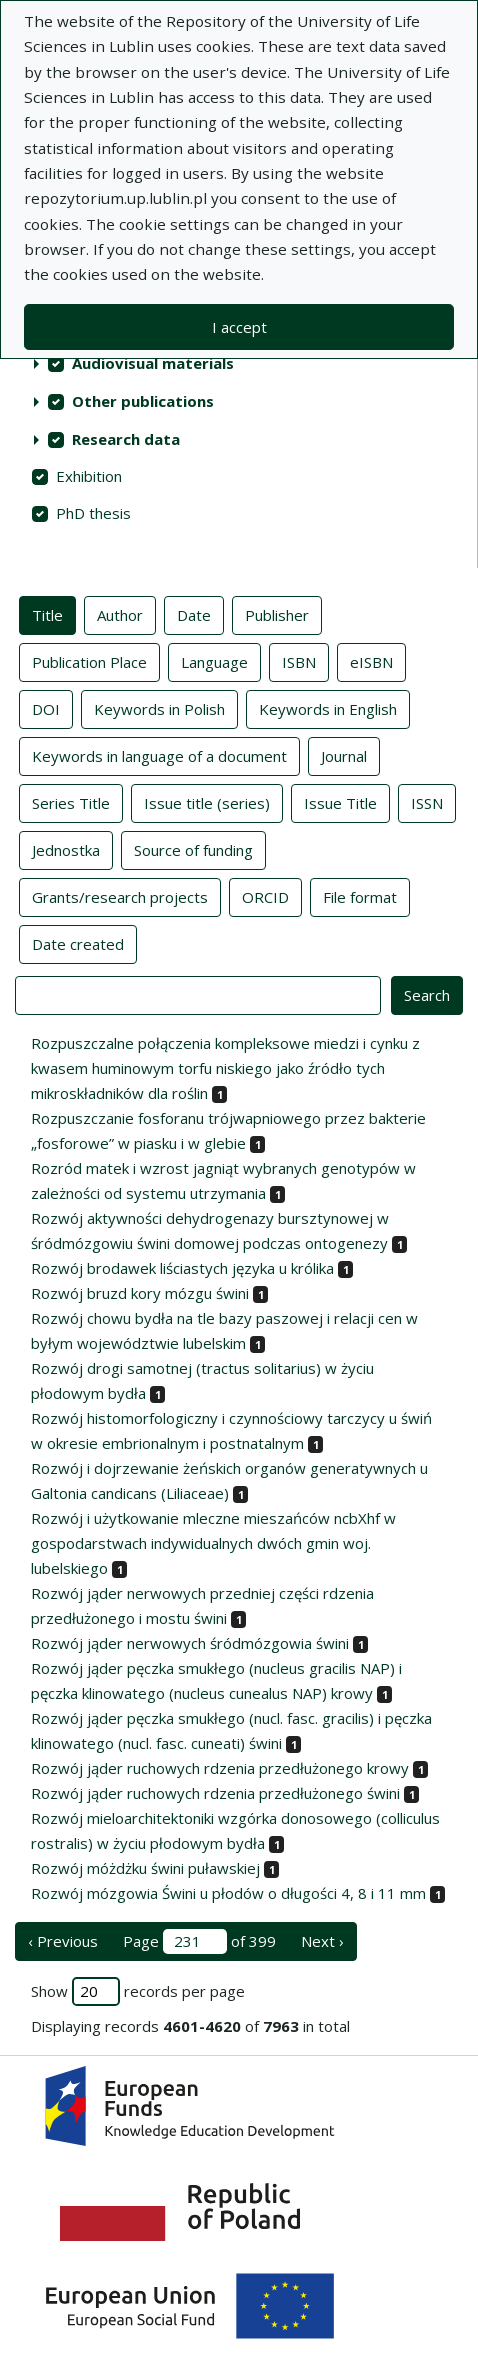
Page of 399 (199, 1941)
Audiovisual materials (153, 363)
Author (120, 614)
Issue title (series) (207, 802)
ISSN (427, 802)
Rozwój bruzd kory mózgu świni (140, 1293)
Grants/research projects (120, 896)
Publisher (277, 614)
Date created (78, 943)
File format (360, 896)
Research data (126, 439)
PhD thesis (93, 513)
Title (47, 614)
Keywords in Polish (159, 708)
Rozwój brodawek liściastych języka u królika (182, 1268)
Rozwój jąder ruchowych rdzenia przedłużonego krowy (220, 1768)
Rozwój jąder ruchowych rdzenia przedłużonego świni (215, 1793)
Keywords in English (328, 708)
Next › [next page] (322, 1941)
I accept (239, 327)
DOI (46, 708)
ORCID (265, 896)
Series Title (71, 802)
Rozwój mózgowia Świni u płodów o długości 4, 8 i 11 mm (228, 1893)
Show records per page (138, 1991)
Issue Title (340, 802)
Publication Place (89, 661)
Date (194, 614)
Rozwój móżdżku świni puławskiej (145, 1868)
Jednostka (66, 849)
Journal (344, 755)
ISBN (299, 661)
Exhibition (89, 476)
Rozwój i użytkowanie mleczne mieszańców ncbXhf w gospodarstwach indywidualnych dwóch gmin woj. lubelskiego (213, 1543)
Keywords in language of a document (159, 755)
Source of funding (193, 849)
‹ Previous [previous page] (63, 1941)
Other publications (143, 401)
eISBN (371, 661)
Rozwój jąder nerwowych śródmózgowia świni (190, 1643)
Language (214, 661)
